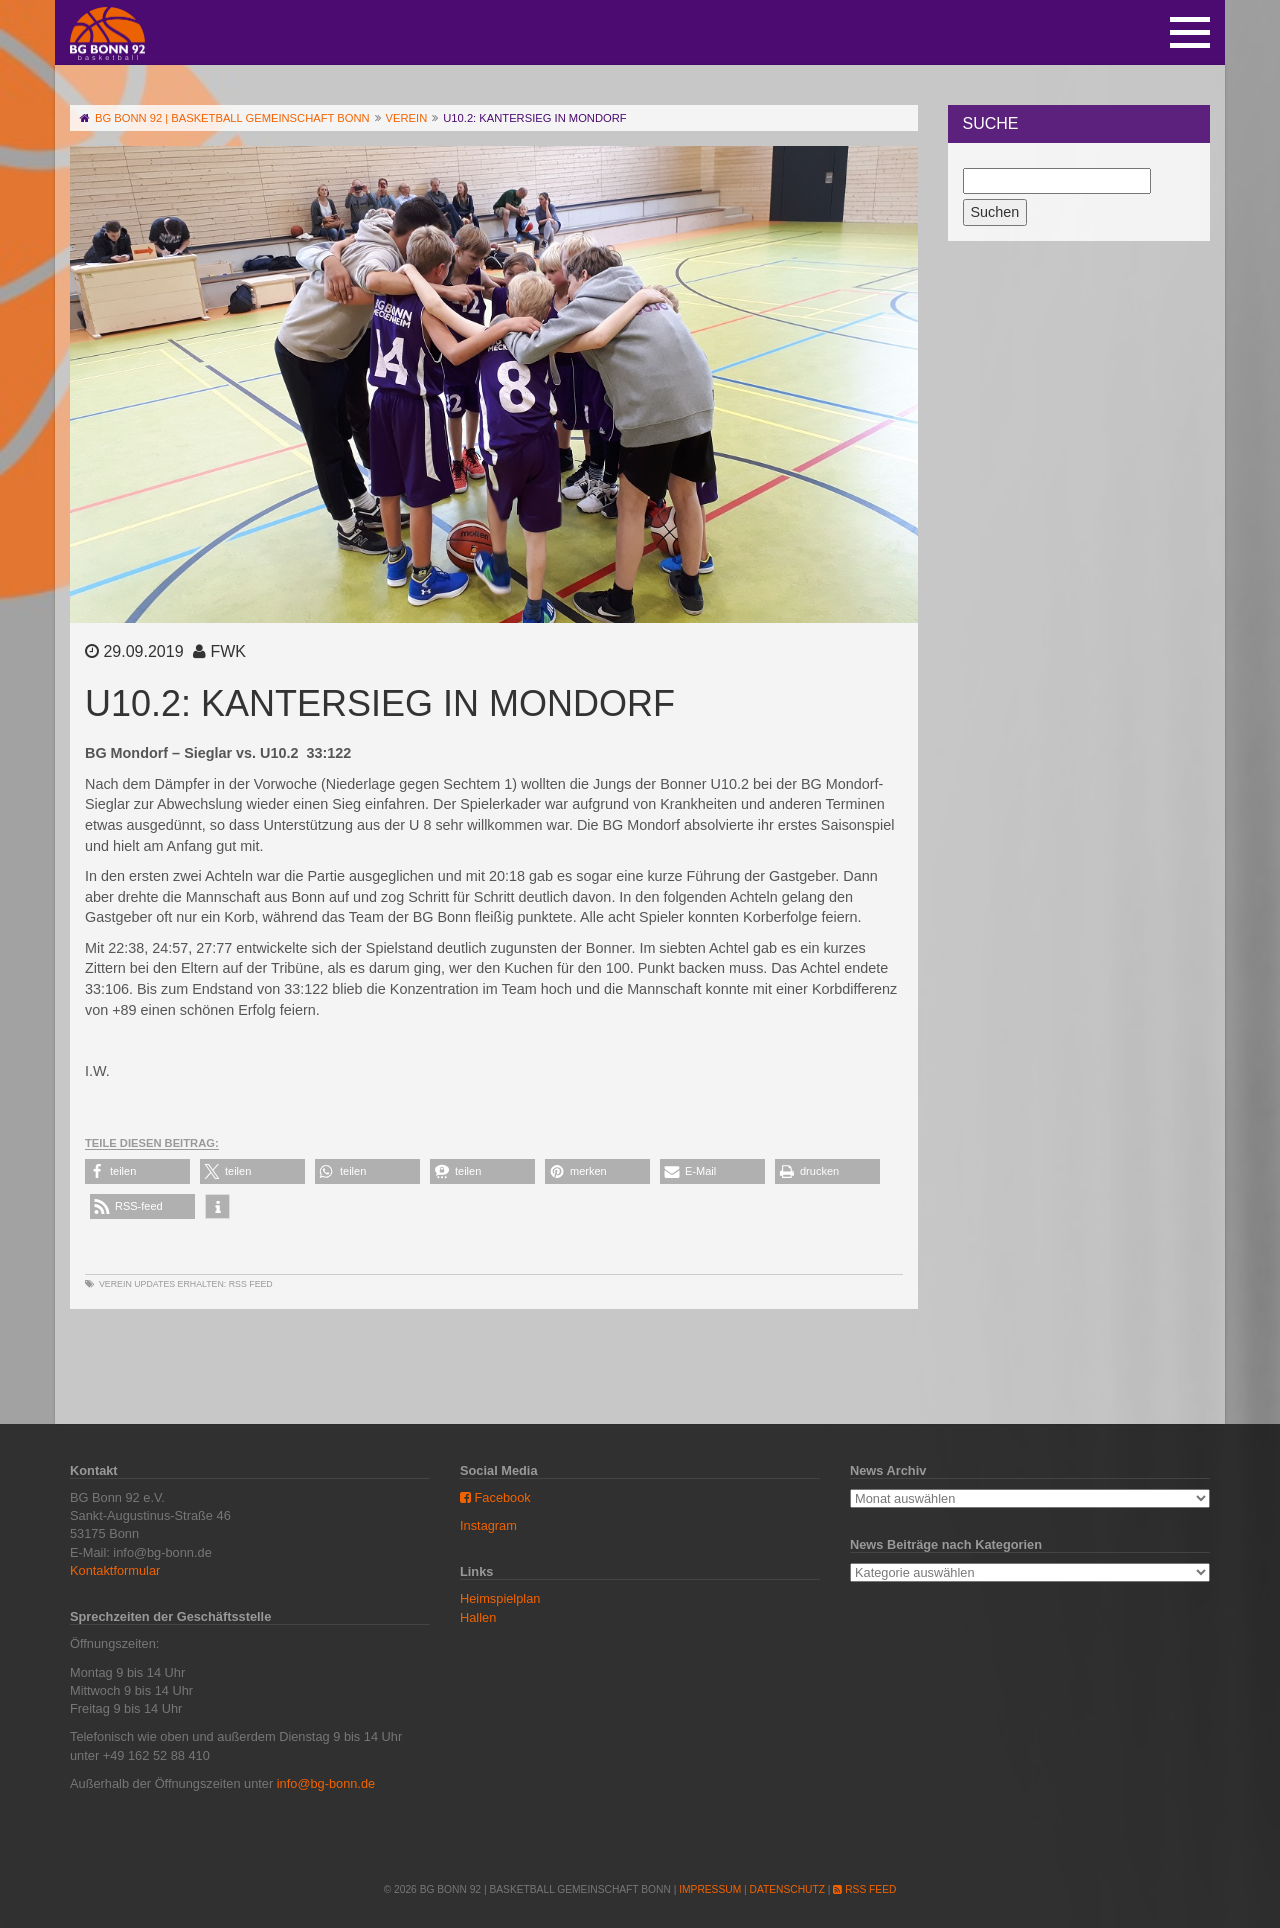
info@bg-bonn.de (326, 1783)
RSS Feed (251, 1284)
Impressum (710, 1889)
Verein (115, 1284)
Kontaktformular (115, 1570)
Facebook (495, 1497)
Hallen (478, 1617)
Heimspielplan (500, 1598)
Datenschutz (787, 1889)
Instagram (488, 1525)
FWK (228, 651)
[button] (137, 1171)
